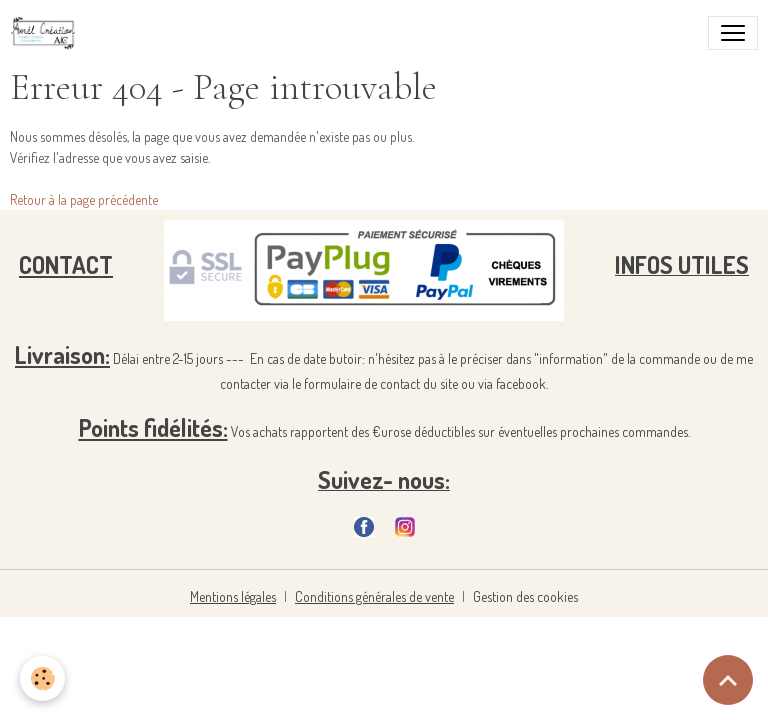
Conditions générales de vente (374, 596)
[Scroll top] (728, 680)
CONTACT (66, 264)
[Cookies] (42, 678)
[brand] (47, 33)
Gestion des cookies (525, 596)
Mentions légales (233, 596)
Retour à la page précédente (84, 199)
